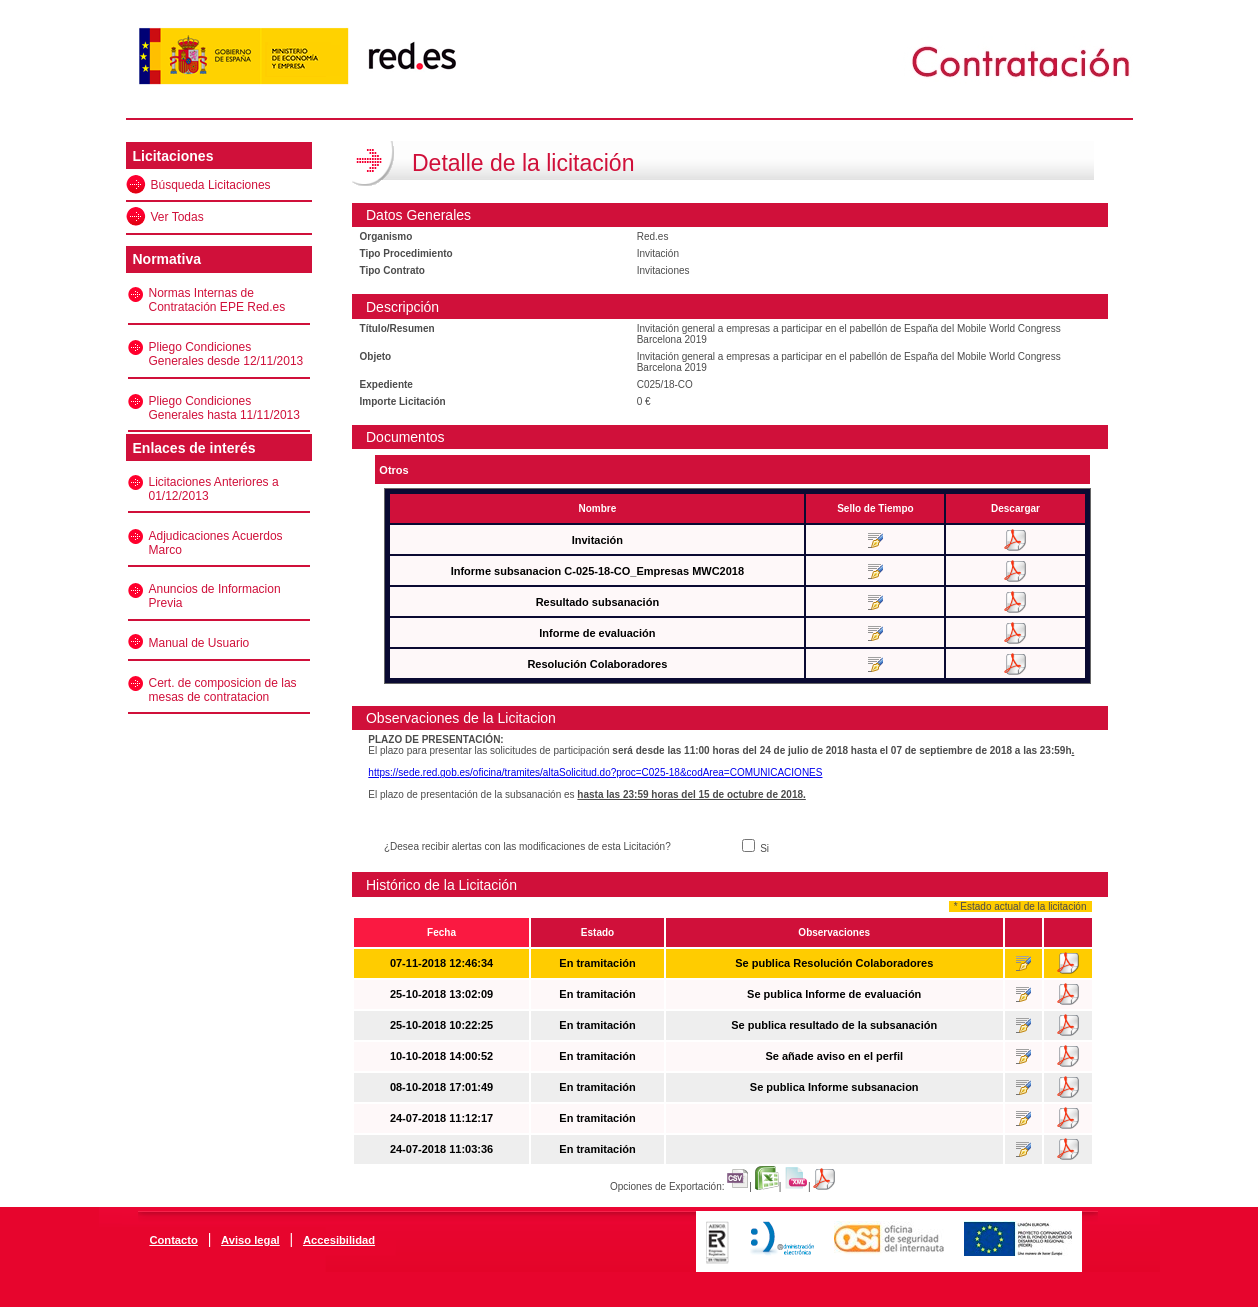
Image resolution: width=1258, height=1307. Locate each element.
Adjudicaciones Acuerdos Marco (216, 543)
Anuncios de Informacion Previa (215, 596)
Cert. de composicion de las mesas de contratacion (223, 690)
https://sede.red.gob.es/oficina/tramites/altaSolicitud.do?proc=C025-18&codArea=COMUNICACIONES (595, 772)
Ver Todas (177, 217)
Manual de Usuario (199, 643)
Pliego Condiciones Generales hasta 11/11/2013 (224, 408)
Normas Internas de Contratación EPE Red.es (217, 300)
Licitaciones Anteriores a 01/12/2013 (214, 489)
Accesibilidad (339, 1240)
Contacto (173, 1240)
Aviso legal (250, 1240)
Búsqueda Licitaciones (211, 185)
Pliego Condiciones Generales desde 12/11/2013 (226, 354)
